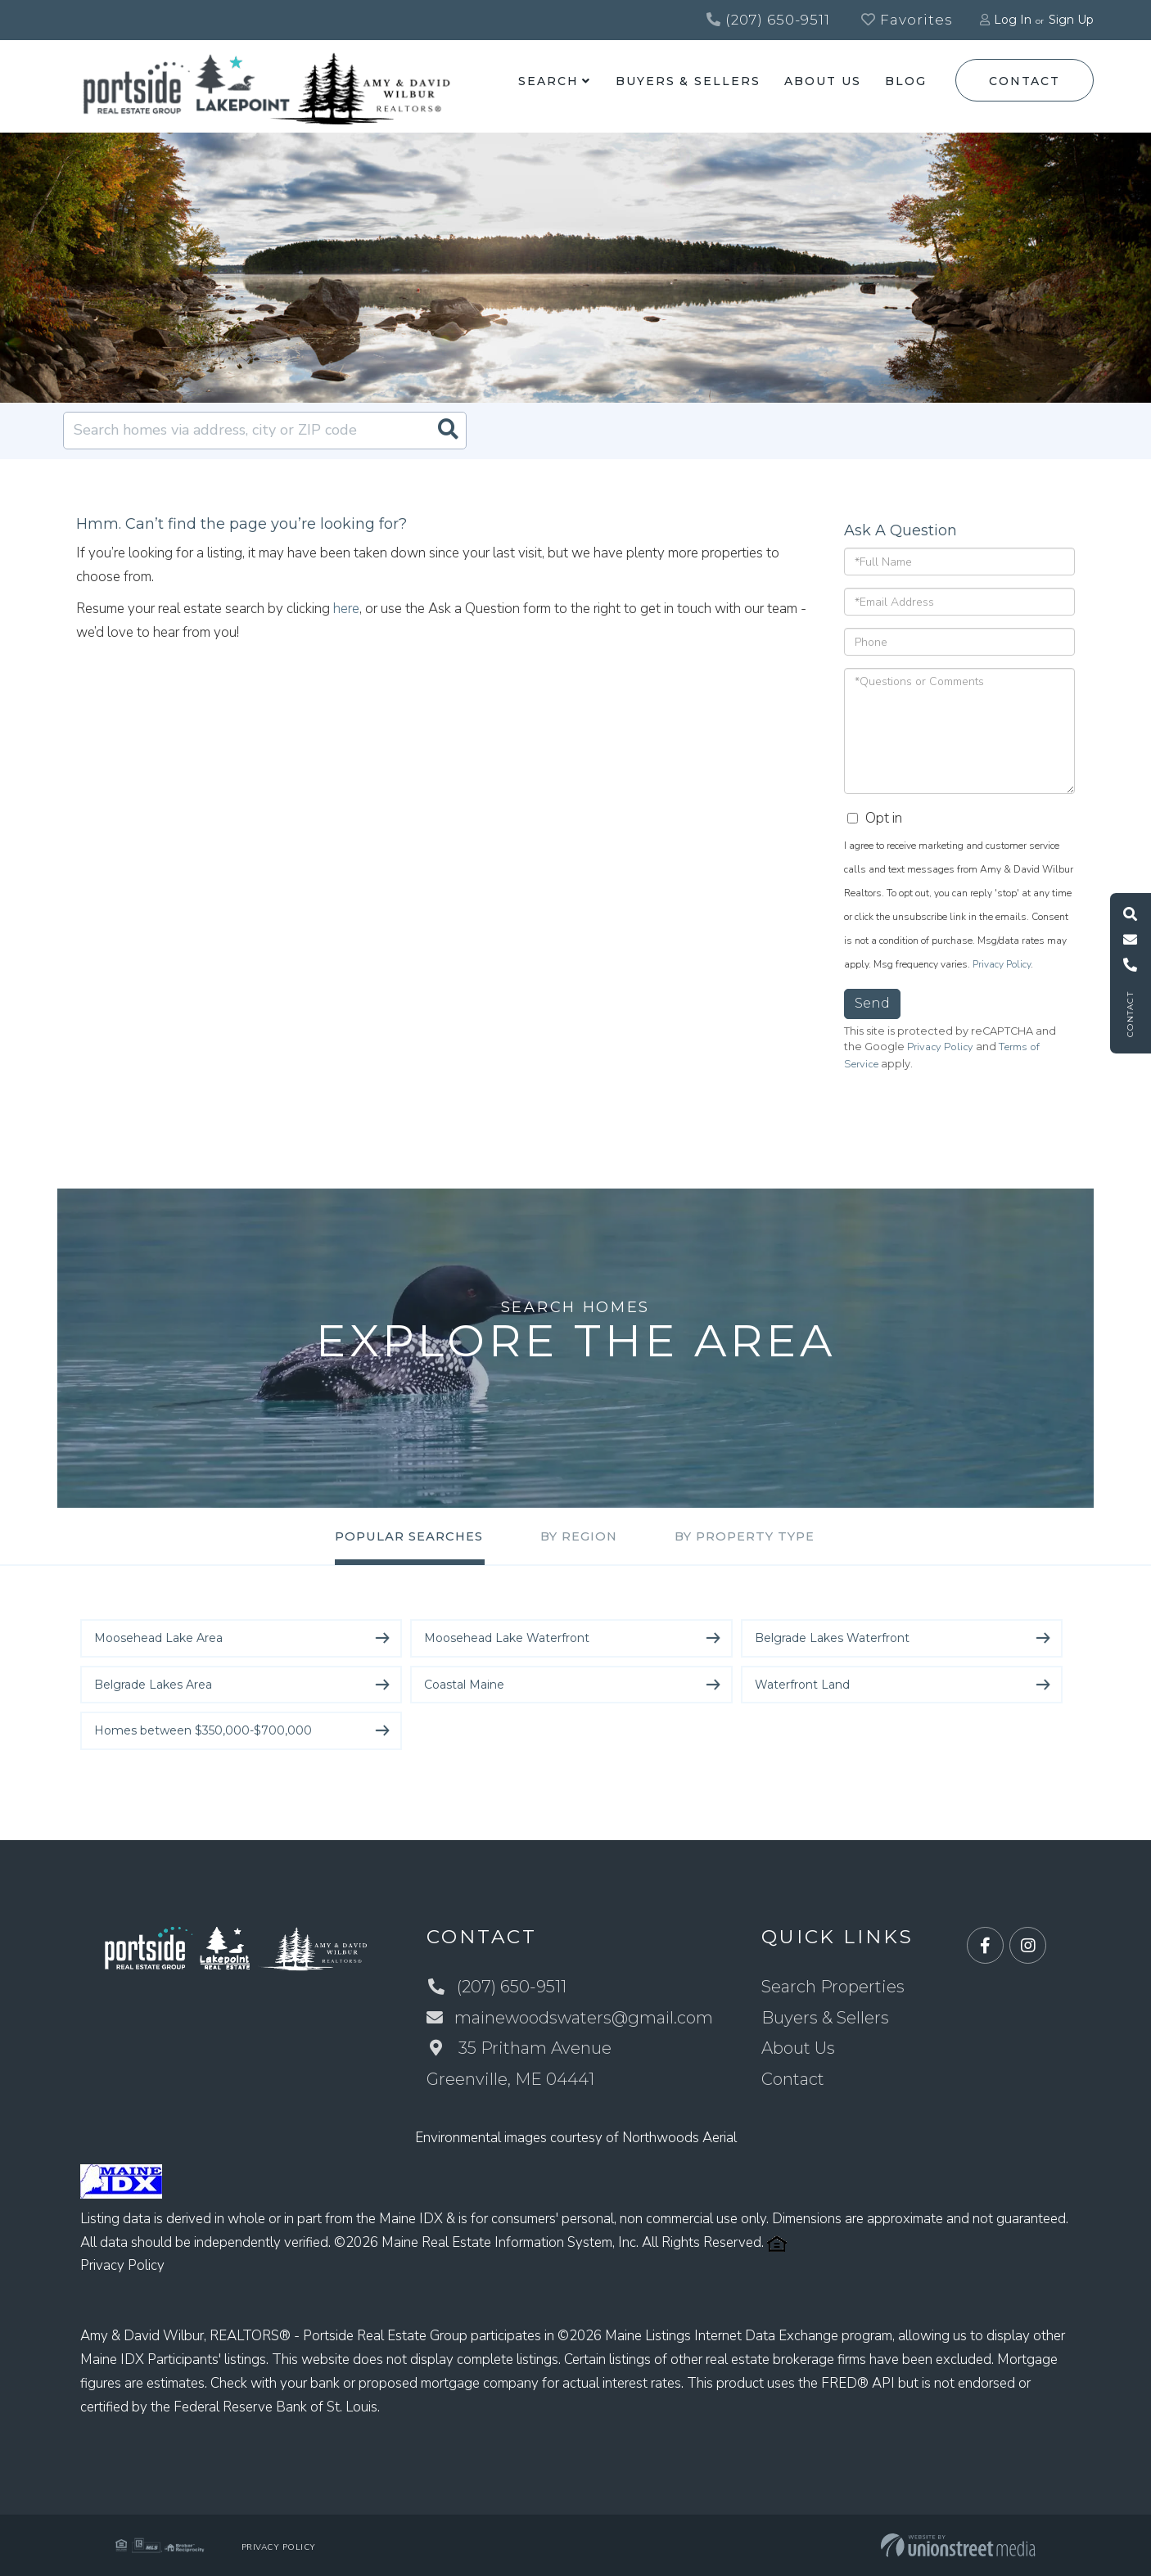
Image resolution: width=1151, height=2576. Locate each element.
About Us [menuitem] (822, 81)
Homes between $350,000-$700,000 (203, 1730)
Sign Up (1071, 19)
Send (872, 1004)
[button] (448, 431)
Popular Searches (406, 1537)
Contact (1024, 81)
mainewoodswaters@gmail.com (570, 2018)
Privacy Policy (1002, 965)
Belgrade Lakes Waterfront (832, 1638)
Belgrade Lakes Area (153, 1684)
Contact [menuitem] (793, 2079)
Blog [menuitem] (906, 81)
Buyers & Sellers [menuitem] (688, 81)
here (346, 609)
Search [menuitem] (548, 81)
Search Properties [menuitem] (833, 1986)
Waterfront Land (802, 1684)
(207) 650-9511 (768, 19)
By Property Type (747, 1537)
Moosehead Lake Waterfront (506, 1638)
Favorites (907, 19)
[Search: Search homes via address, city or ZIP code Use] (265, 431)
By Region (578, 1537)
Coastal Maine (464, 1684)
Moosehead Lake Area (158, 1638)
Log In (1012, 19)
